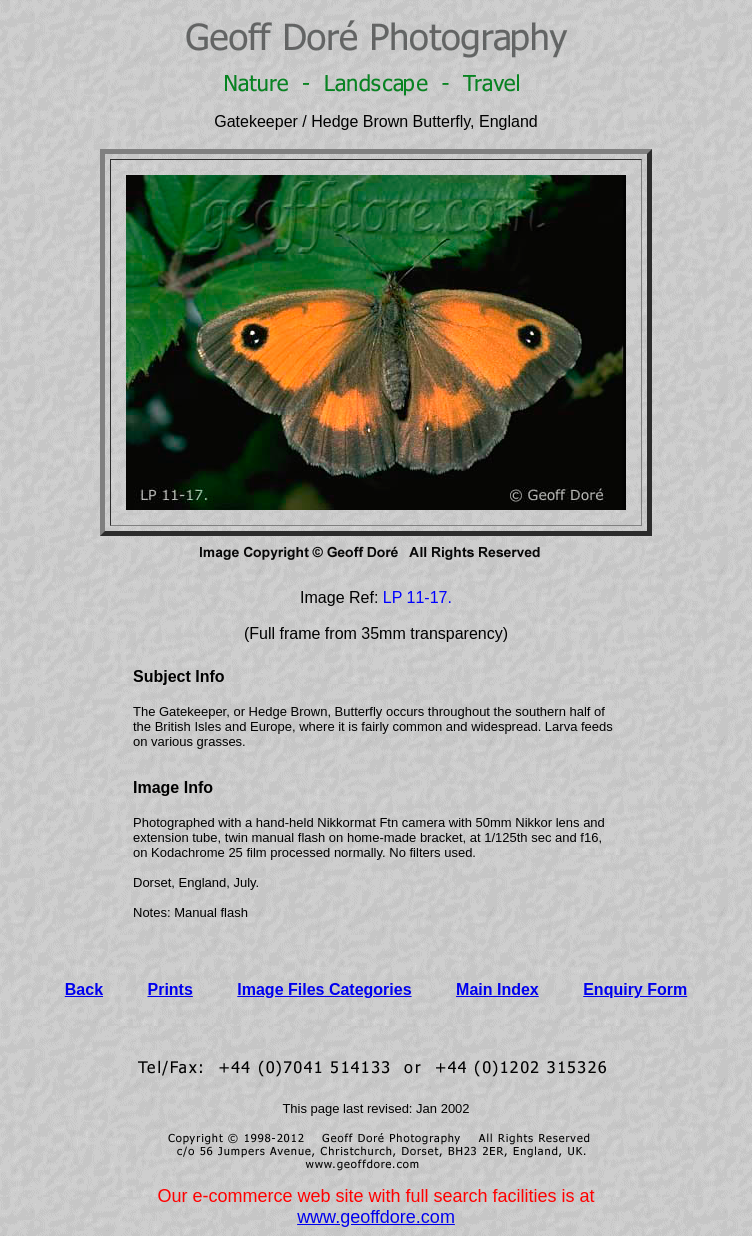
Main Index (497, 989)
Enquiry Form (635, 989)
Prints (170, 989)
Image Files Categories (324, 989)
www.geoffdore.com (376, 1217)
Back (84, 989)
